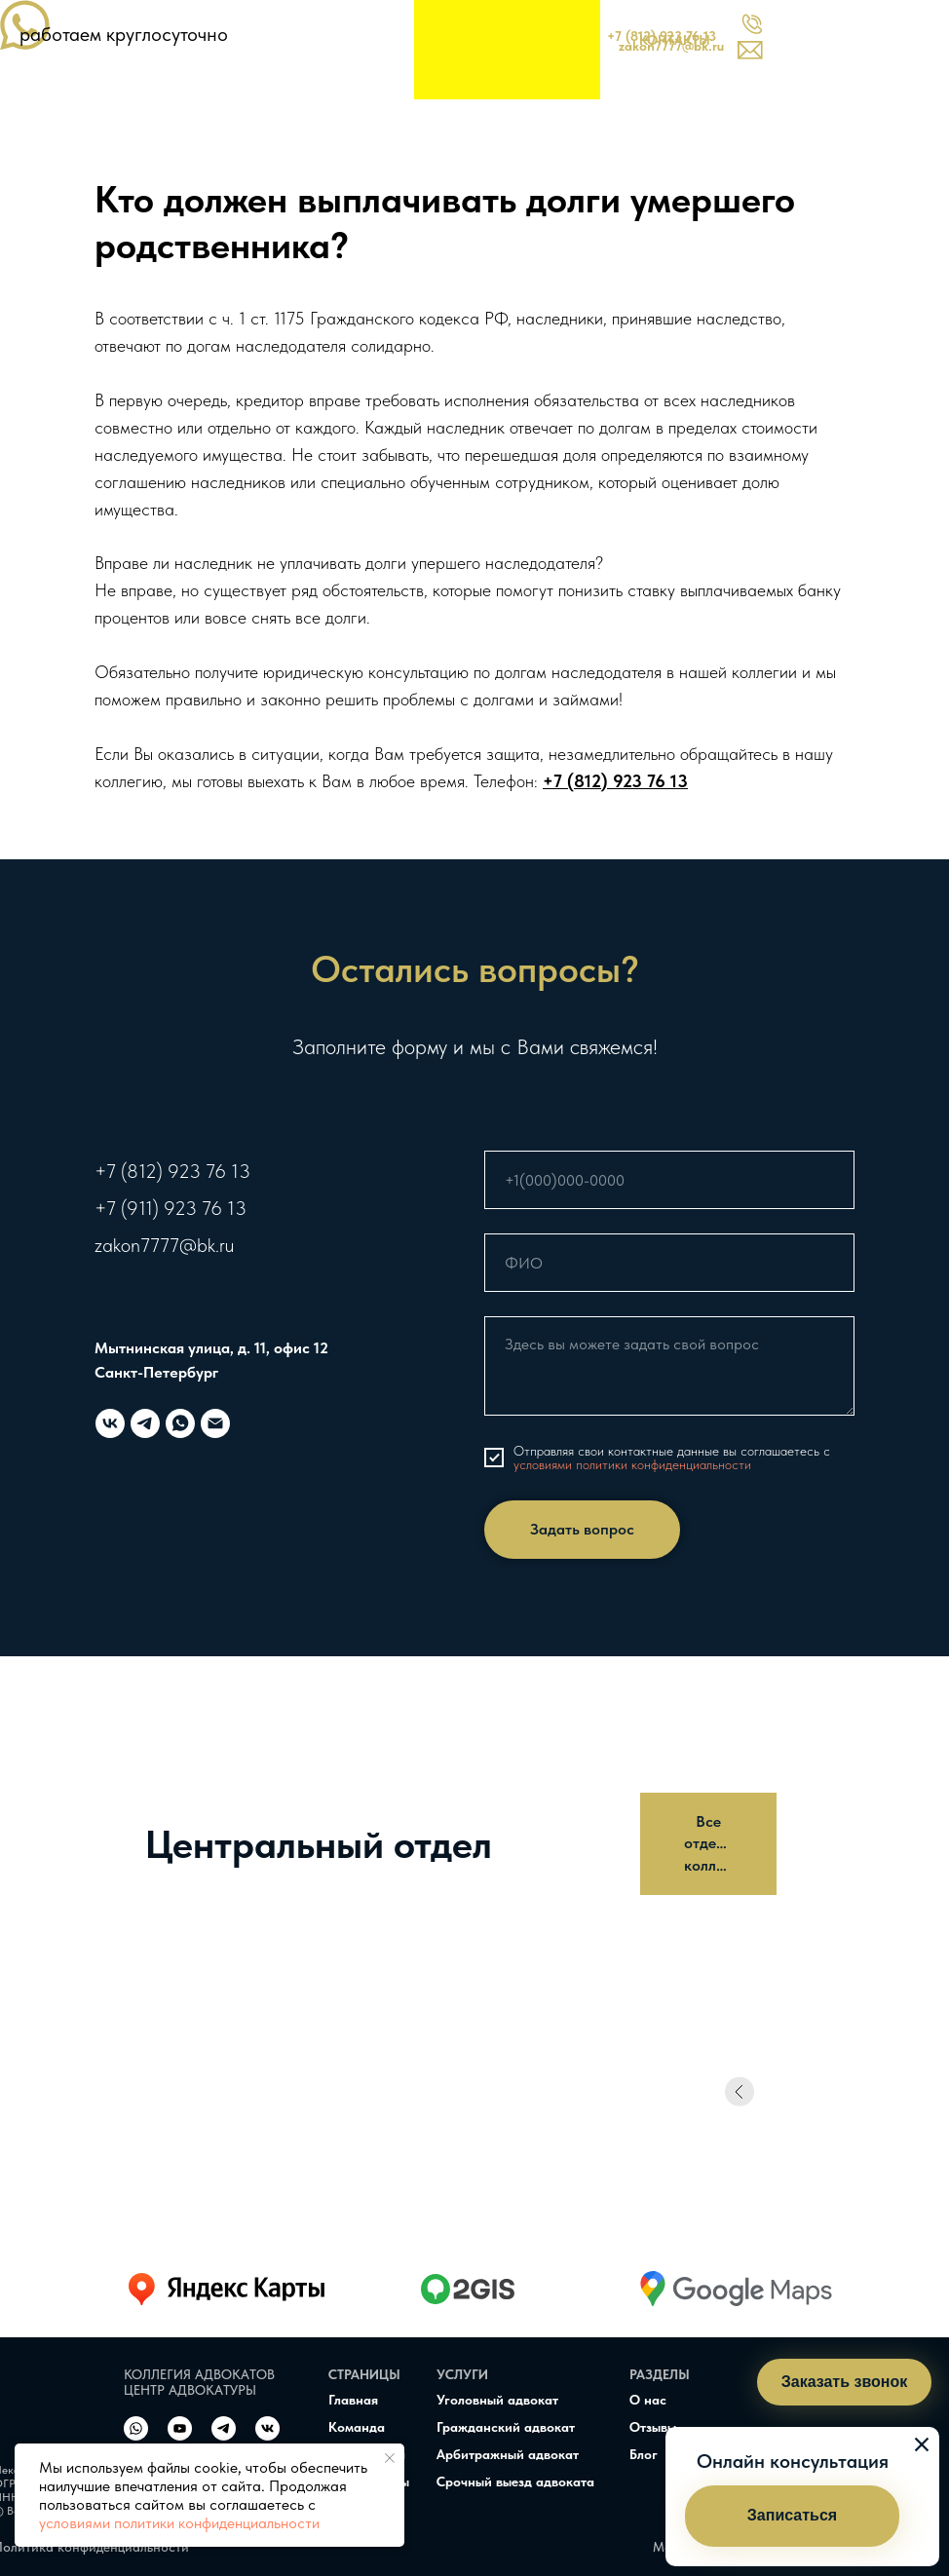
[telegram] (145, 1423)
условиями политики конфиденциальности (179, 2523)
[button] (792, 2516)
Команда (356, 2427)
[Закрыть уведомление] (389, 2458)
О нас (647, 2399)
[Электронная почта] (215, 1423)
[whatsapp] (180, 1423)
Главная (353, 2399)
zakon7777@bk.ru (164, 1245)
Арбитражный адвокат (508, 2454)
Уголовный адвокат (497, 2399)
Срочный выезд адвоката (515, 2481)
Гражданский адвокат (506, 2427)
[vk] (110, 1423)
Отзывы (652, 2427)
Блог (643, 2454)
